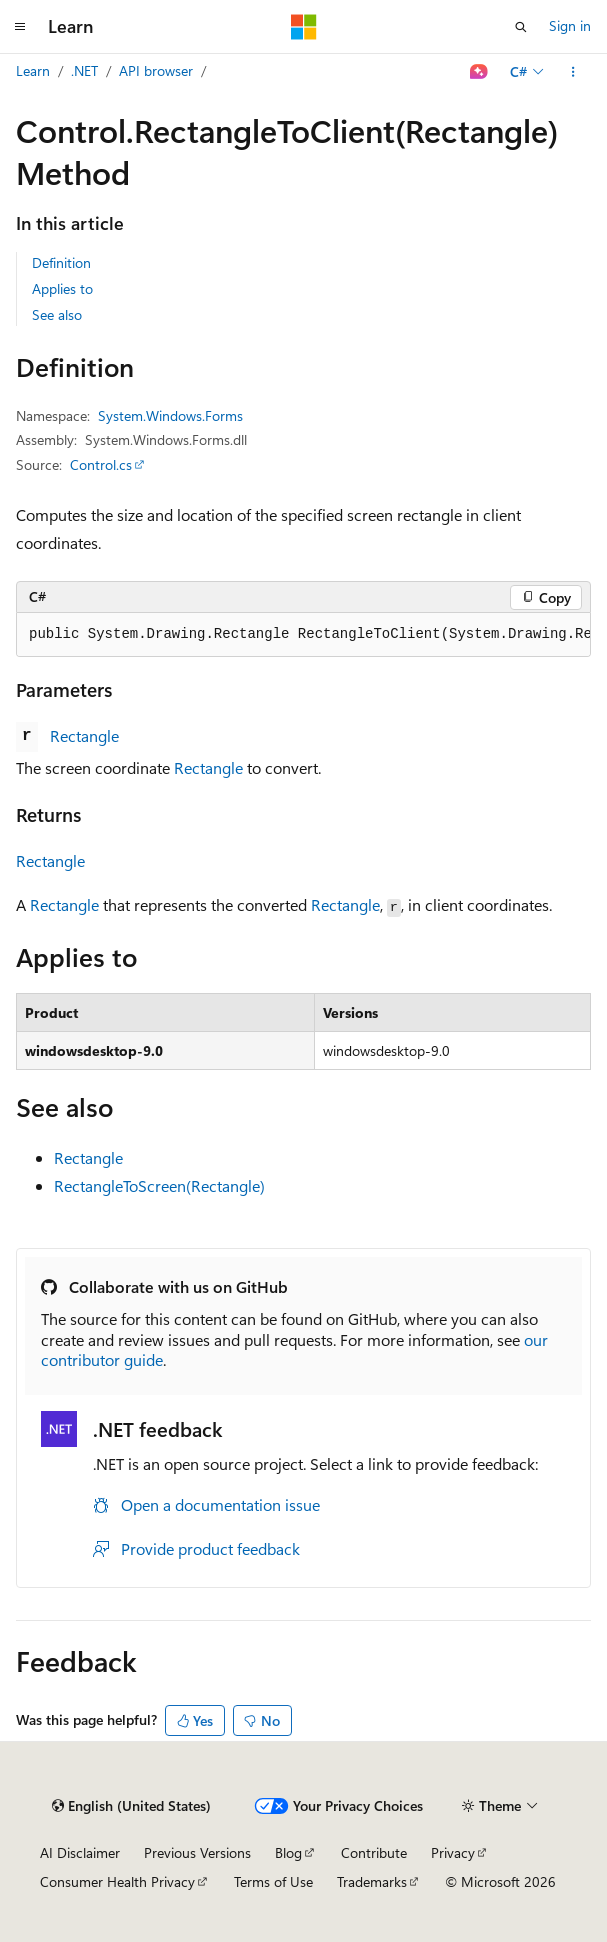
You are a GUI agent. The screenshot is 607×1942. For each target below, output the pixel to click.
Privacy (453, 1852)
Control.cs (101, 464)
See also (57, 314)
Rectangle (84, 735)
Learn (33, 70)
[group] (303, 635)
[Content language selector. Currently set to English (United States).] (131, 1806)
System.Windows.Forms (170, 415)
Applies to (62, 288)
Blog (288, 1852)
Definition (61, 262)
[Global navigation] (20, 27)
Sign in (570, 25)
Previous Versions (197, 1852)
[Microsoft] (304, 27)
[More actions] (573, 72)
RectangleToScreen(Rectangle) (159, 1185)
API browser (156, 70)
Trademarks (372, 1881)
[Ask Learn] (479, 72)
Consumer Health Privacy (117, 1881)
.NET (84, 70)
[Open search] (521, 27)
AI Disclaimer (80, 1852)
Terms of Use (273, 1881)
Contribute (374, 1852)
